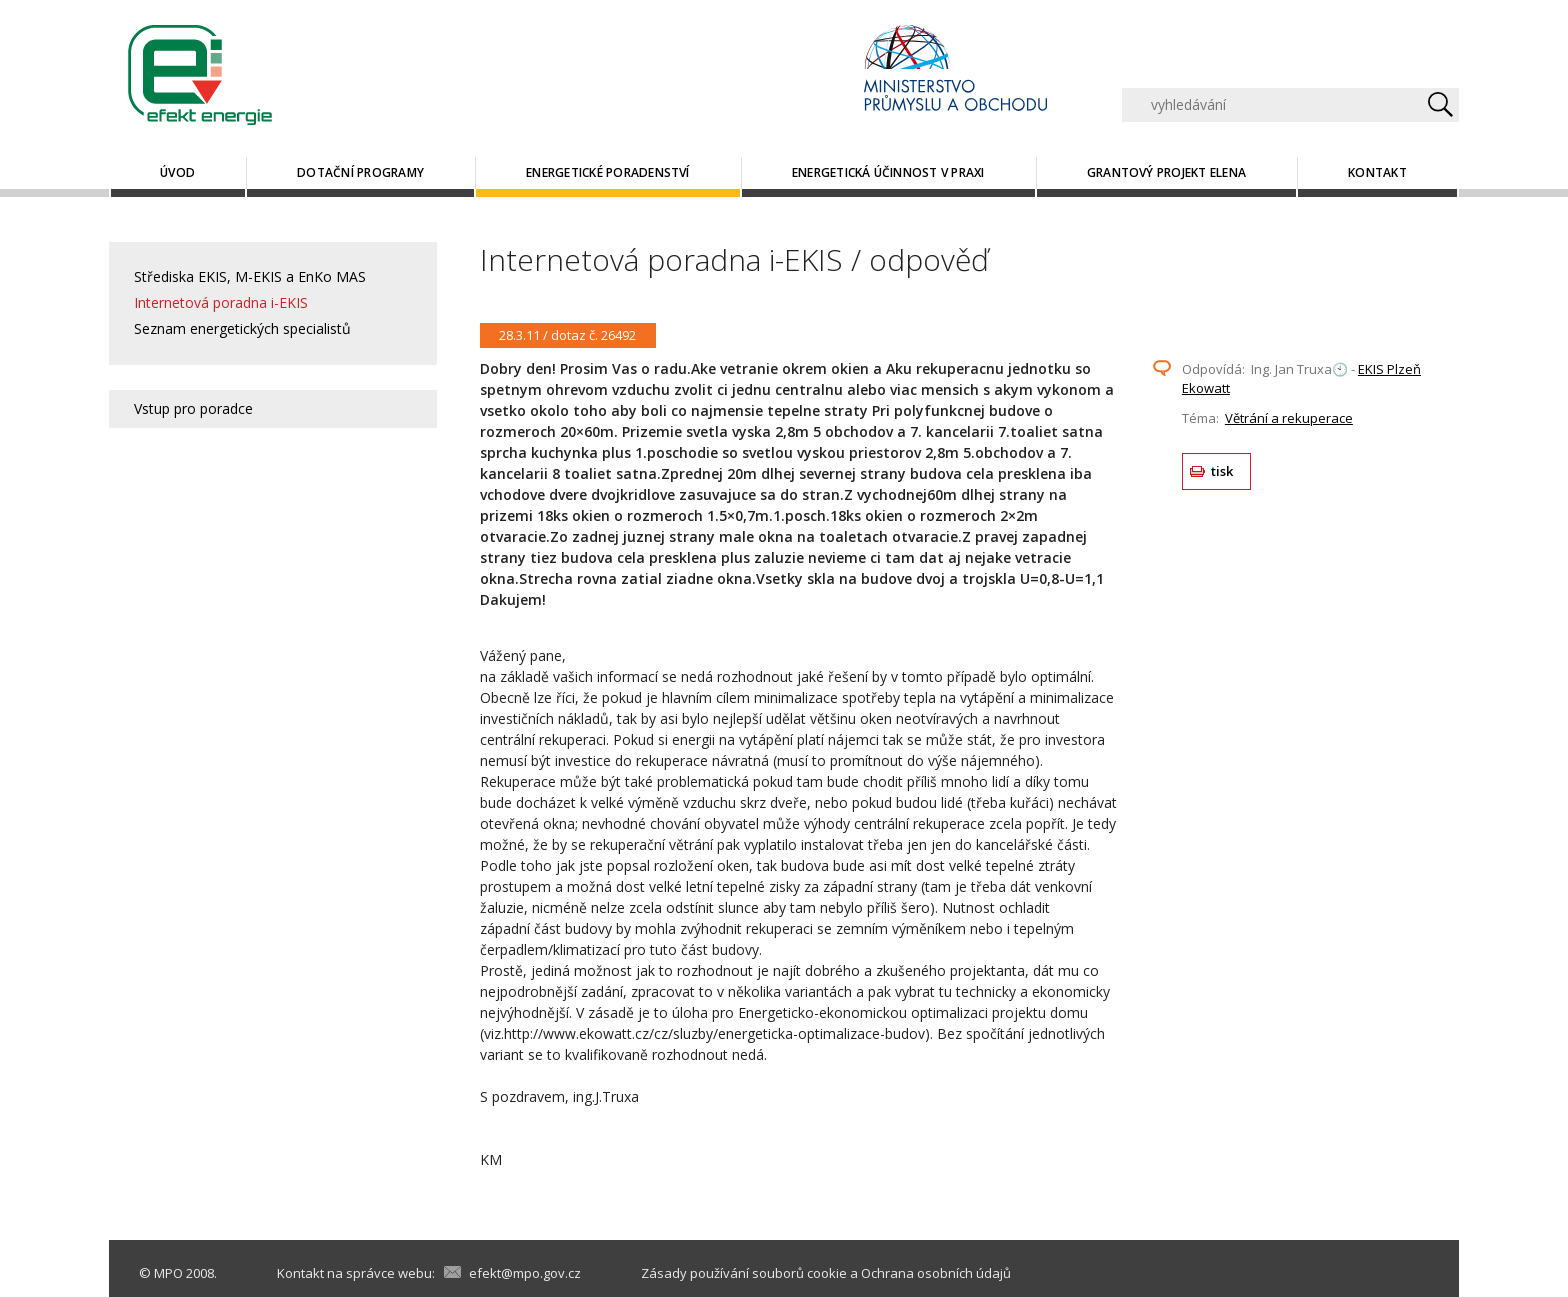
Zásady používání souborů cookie (744, 1273)
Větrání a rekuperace (1289, 418)
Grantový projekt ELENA (1166, 172)
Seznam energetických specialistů (242, 328)
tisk (1222, 471)
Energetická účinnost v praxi (888, 172)
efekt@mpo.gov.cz (525, 1273)
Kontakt (1377, 172)
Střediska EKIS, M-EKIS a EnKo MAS (250, 276)
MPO (168, 1273)
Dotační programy (360, 172)
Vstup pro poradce (193, 408)
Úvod (177, 172)
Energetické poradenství (608, 172)
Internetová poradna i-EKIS (221, 302)
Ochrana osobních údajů (936, 1273)
